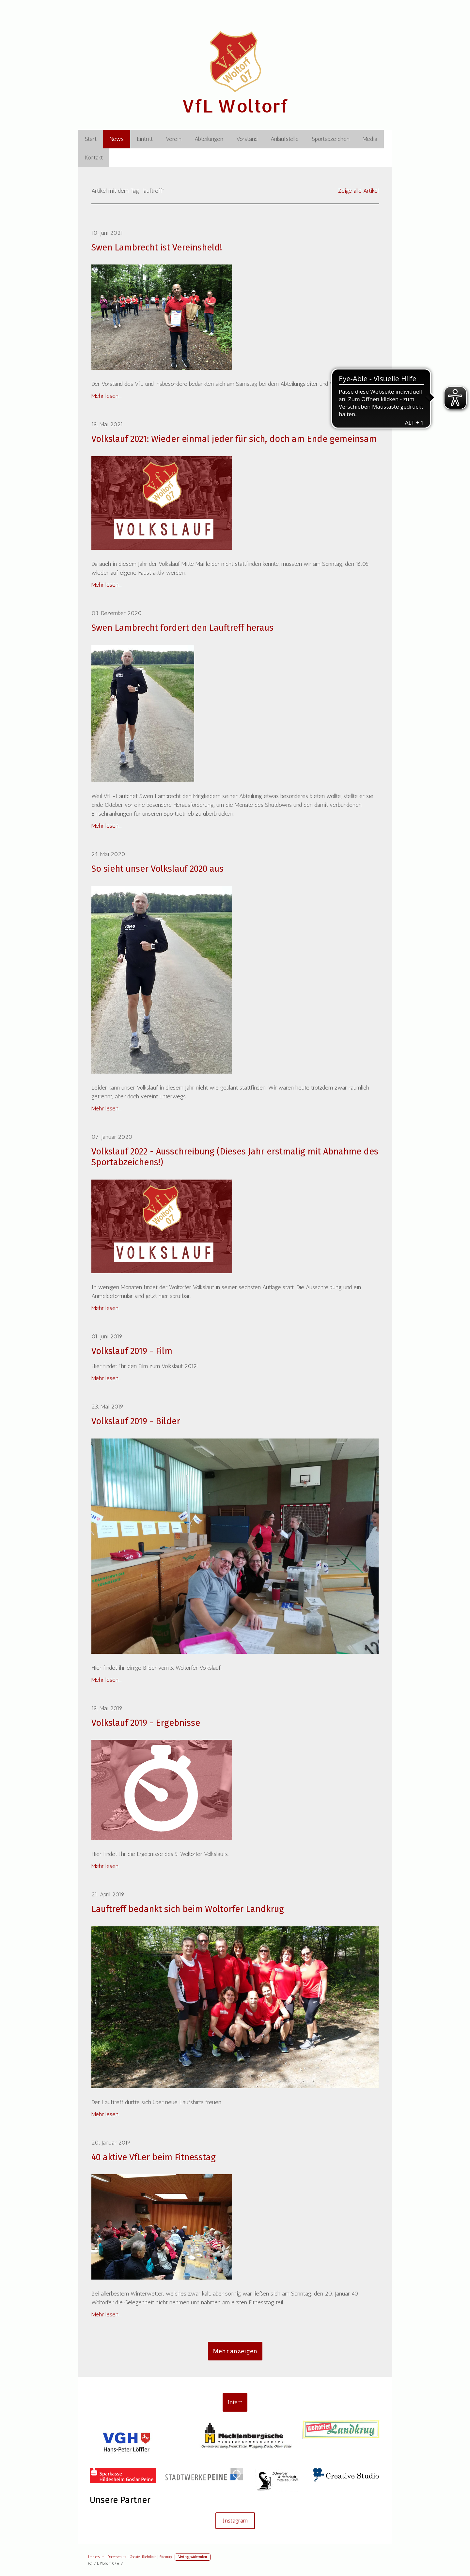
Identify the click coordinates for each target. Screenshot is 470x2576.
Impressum (96, 2556)
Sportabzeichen (331, 139)
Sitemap (165, 2556)
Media (370, 139)
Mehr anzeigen (235, 2351)
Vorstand (247, 139)
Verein (173, 139)
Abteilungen (209, 139)
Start (91, 139)
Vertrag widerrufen (192, 2556)
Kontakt (94, 157)
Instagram (235, 2520)
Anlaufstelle (285, 139)
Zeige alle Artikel (358, 190)
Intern (235, 2402)
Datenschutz (117, 2556)
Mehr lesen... (106, 395)
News (117, 139)
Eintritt (145, 139)
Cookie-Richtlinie (143, 2556)
